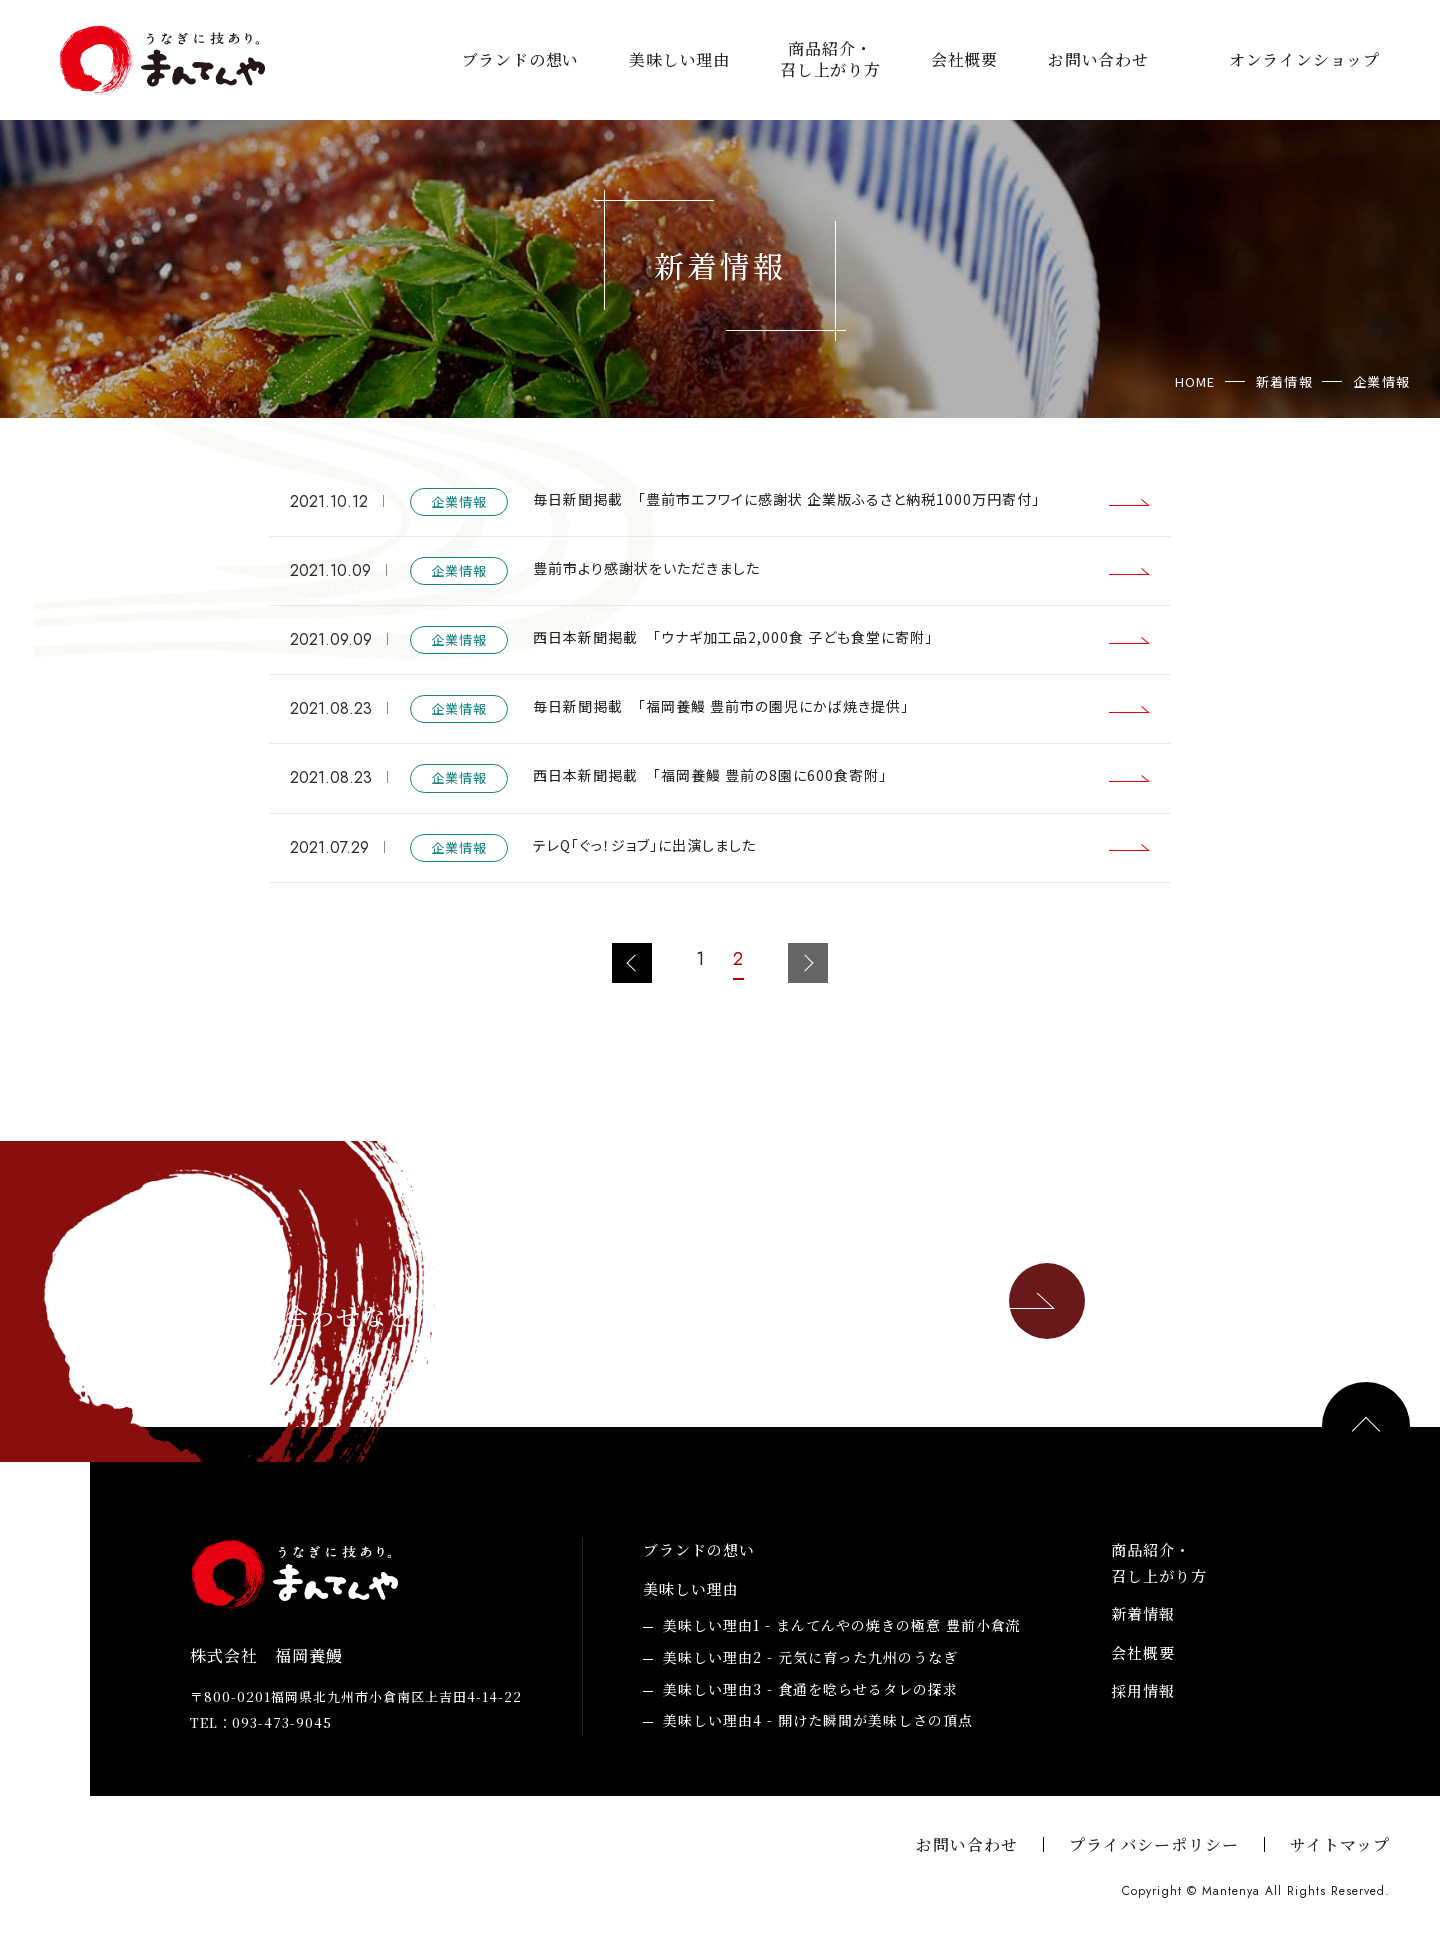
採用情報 (1143, 1690)
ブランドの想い (521, 60)
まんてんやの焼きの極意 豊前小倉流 (842, 1626)
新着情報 (1143, 1613)
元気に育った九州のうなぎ (810, 1658)
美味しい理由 (679, 60)
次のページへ (808, 963)
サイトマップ (1340, 1844)
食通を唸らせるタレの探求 (810, 1690)
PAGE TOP (1366, 1426)
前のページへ (632, 963)
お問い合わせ (1098, 60)
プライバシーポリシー (1154, 1844)
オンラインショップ (1304, 60)
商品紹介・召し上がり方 (830, 60)
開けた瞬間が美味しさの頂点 (818, 1721)
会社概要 (964, 60)
